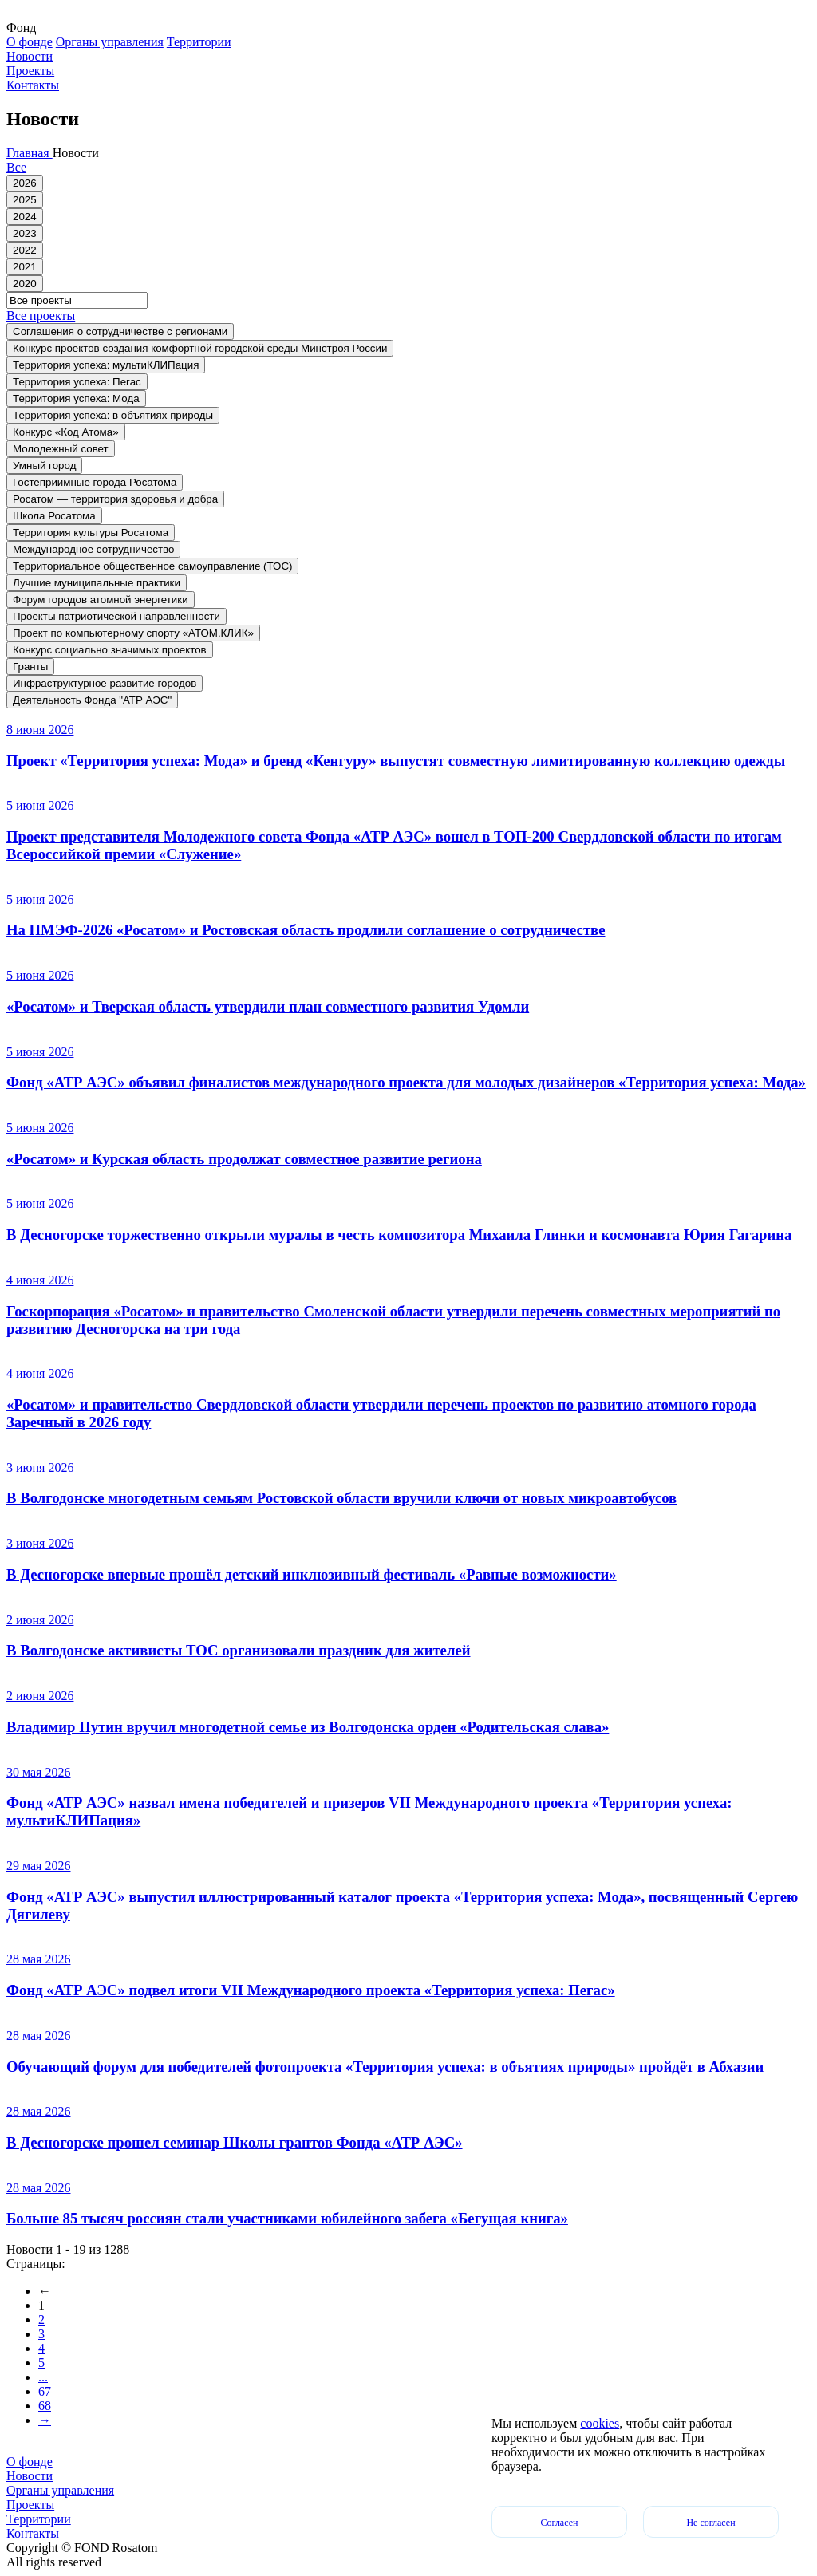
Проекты (30, 70)
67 (44, 2391)
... (43, 2377)
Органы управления (110, 42)
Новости (29, 56)
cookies (599, 2423)
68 (44, 2405)
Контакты (32, 85)
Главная (29, 153)
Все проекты (40, 315)
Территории (199, 42)
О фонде (29, 42)
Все (16, 167)
